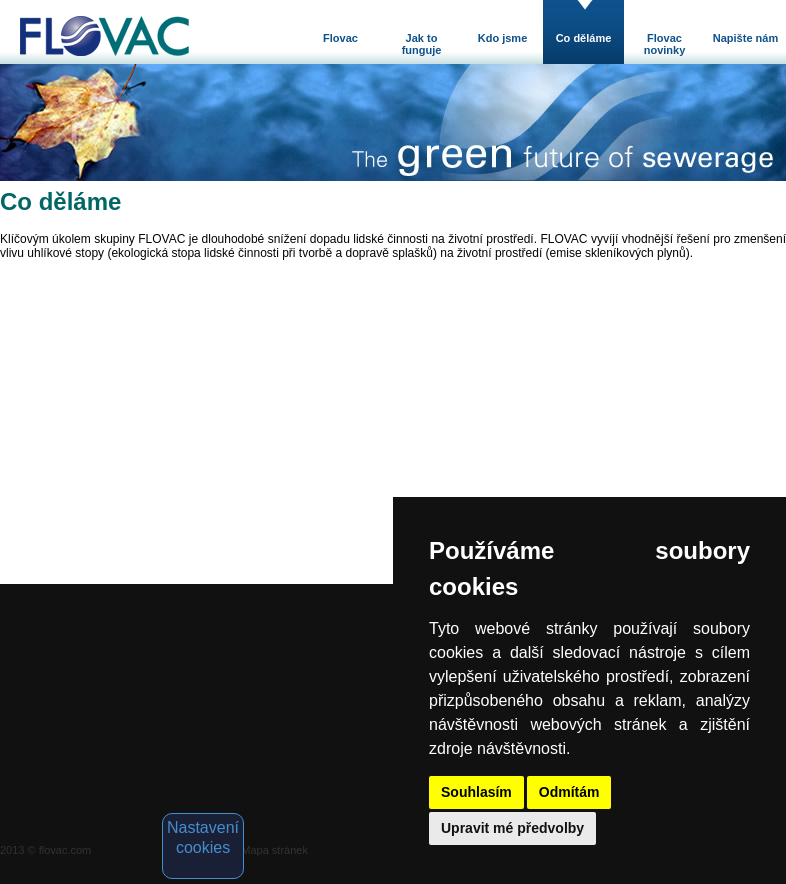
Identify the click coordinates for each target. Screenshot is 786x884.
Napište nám (745, 38)
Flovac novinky (665, 44)
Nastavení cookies (203, 837)
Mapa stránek (274, 850)
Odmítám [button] (569, 792)
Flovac (340, 38)
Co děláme (584, 38)
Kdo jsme (503, 38)
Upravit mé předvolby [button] (512, 828)
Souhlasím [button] (476, 792)
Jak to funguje (422, 44)
